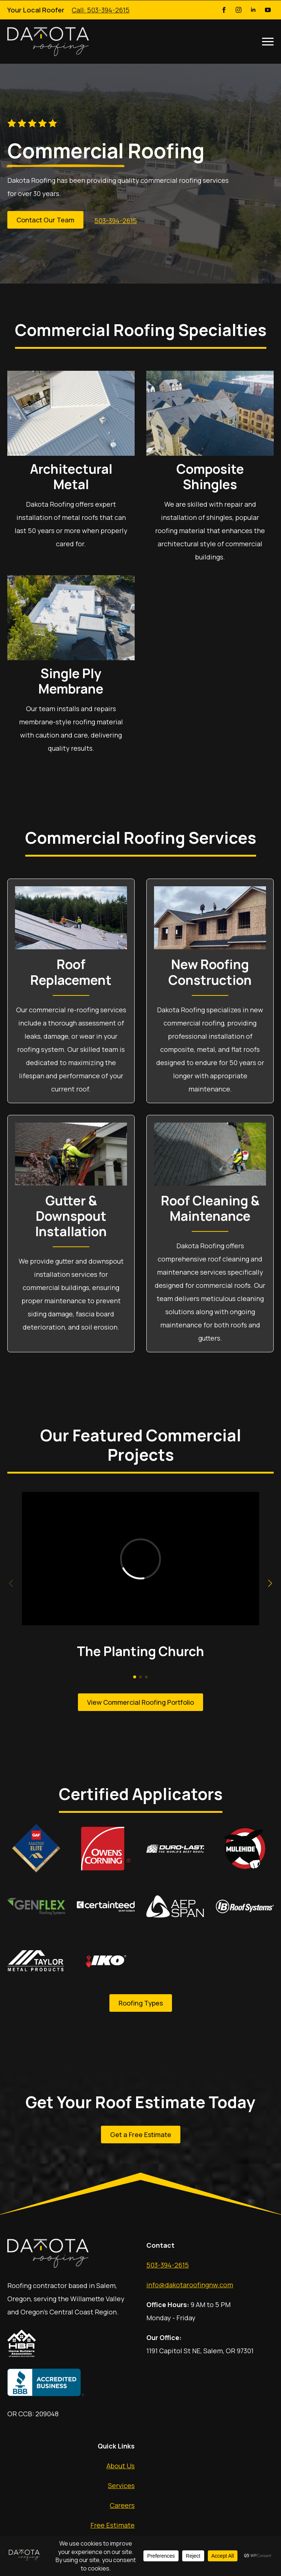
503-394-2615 (167, 2265)
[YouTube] (268, 10)
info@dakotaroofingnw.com (189, 2284)
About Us (120, 2465)
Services (121, 2485)
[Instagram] (238, 10)
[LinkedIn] (253, 10)
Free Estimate (112, 2525)
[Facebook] (224, 10)
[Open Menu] (268, 41)
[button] (270, 1583)
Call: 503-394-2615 (101, 9)
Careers (122, 2505)
